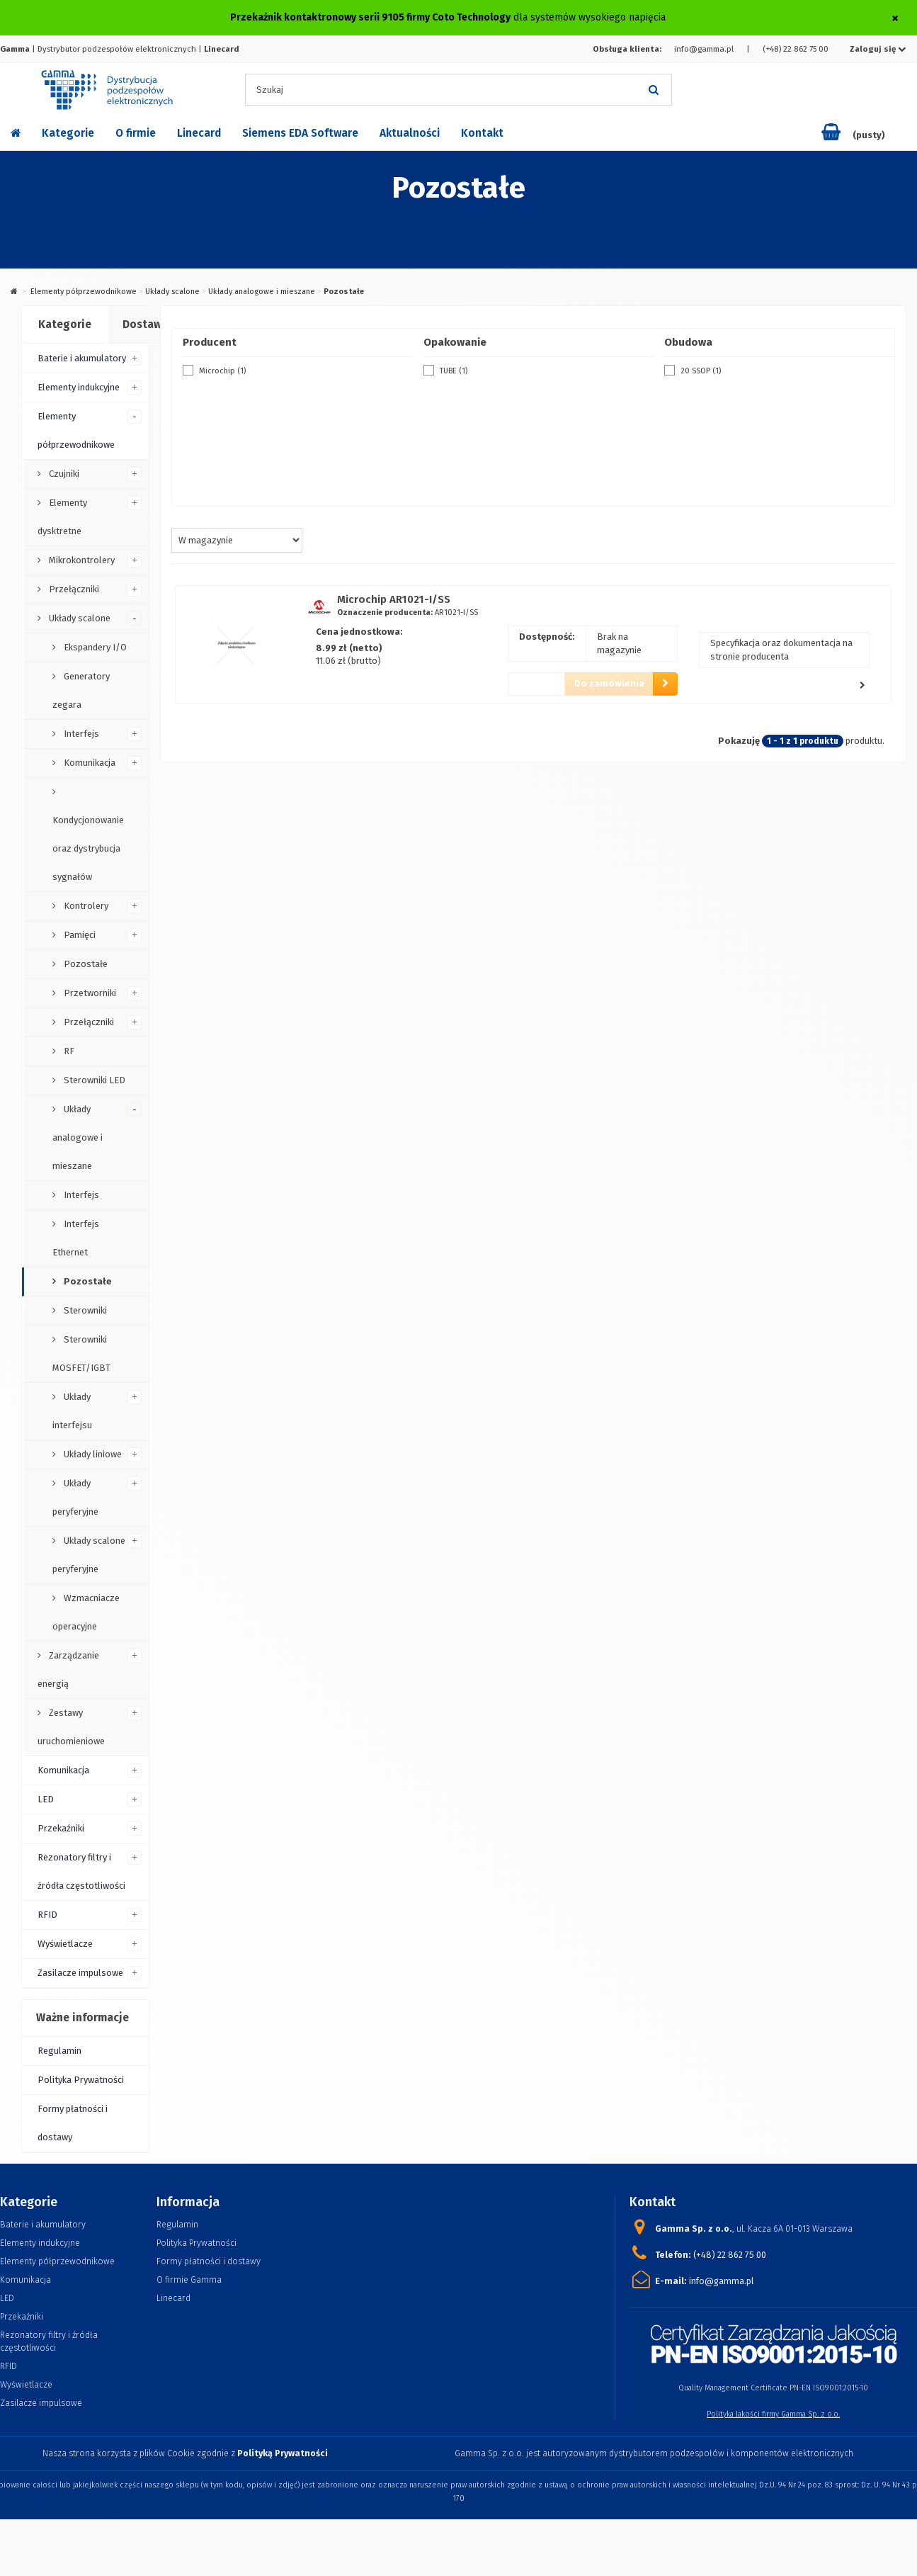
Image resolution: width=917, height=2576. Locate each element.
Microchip (222, 370)
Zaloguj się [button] (878, 49)
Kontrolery (85, 905)
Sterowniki (84, 1310)
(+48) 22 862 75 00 (795, 49)
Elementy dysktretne (62, 516)
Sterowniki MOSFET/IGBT (81, 1353)
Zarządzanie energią (68, 1669)
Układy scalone (172, 291)
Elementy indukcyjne (79, 387)
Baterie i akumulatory (82, 358)
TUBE (453, 370)
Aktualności (410, 133)
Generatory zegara (81, 690)
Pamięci (79, 935)
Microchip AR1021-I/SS (393, 599)
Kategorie (68, 133)
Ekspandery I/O (94, 647)
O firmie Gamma (189, 2279)
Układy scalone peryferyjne (88, 1554)
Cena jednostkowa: (359, 631)
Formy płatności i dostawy (73, 2122)
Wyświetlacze (65, 1943)
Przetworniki (89, 993)
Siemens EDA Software (300, 133)
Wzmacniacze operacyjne (86, 1612)
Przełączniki (73, 589)
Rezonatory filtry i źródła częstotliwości (81, 1871)
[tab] (64, 325)
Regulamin (59, 2050)
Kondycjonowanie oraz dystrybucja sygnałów (88, 848)
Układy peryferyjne (75, 1497)
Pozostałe (85, 964)
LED (46, 1799)
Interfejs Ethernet (75, 1238)
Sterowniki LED (93, 1080)
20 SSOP (700, 370)
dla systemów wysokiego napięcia (448, 17)
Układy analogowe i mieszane (261, 291)
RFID (47, 1914)
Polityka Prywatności (81, 2079)
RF (68, 1051)
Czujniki (63, 473)
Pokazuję (739, 740)
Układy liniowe (92, 1454)
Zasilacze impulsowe (80, 1972)
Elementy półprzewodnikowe (83, 291)
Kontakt (482, 133)
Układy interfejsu (72, 1410)
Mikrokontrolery (81, 560)
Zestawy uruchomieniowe (71, 1726)
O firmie (135, 133)
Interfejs (80, 733)
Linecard (199, 133)
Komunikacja (88, 762)
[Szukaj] (654, 90)
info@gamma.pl (704, 49)
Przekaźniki (61, 1828)
